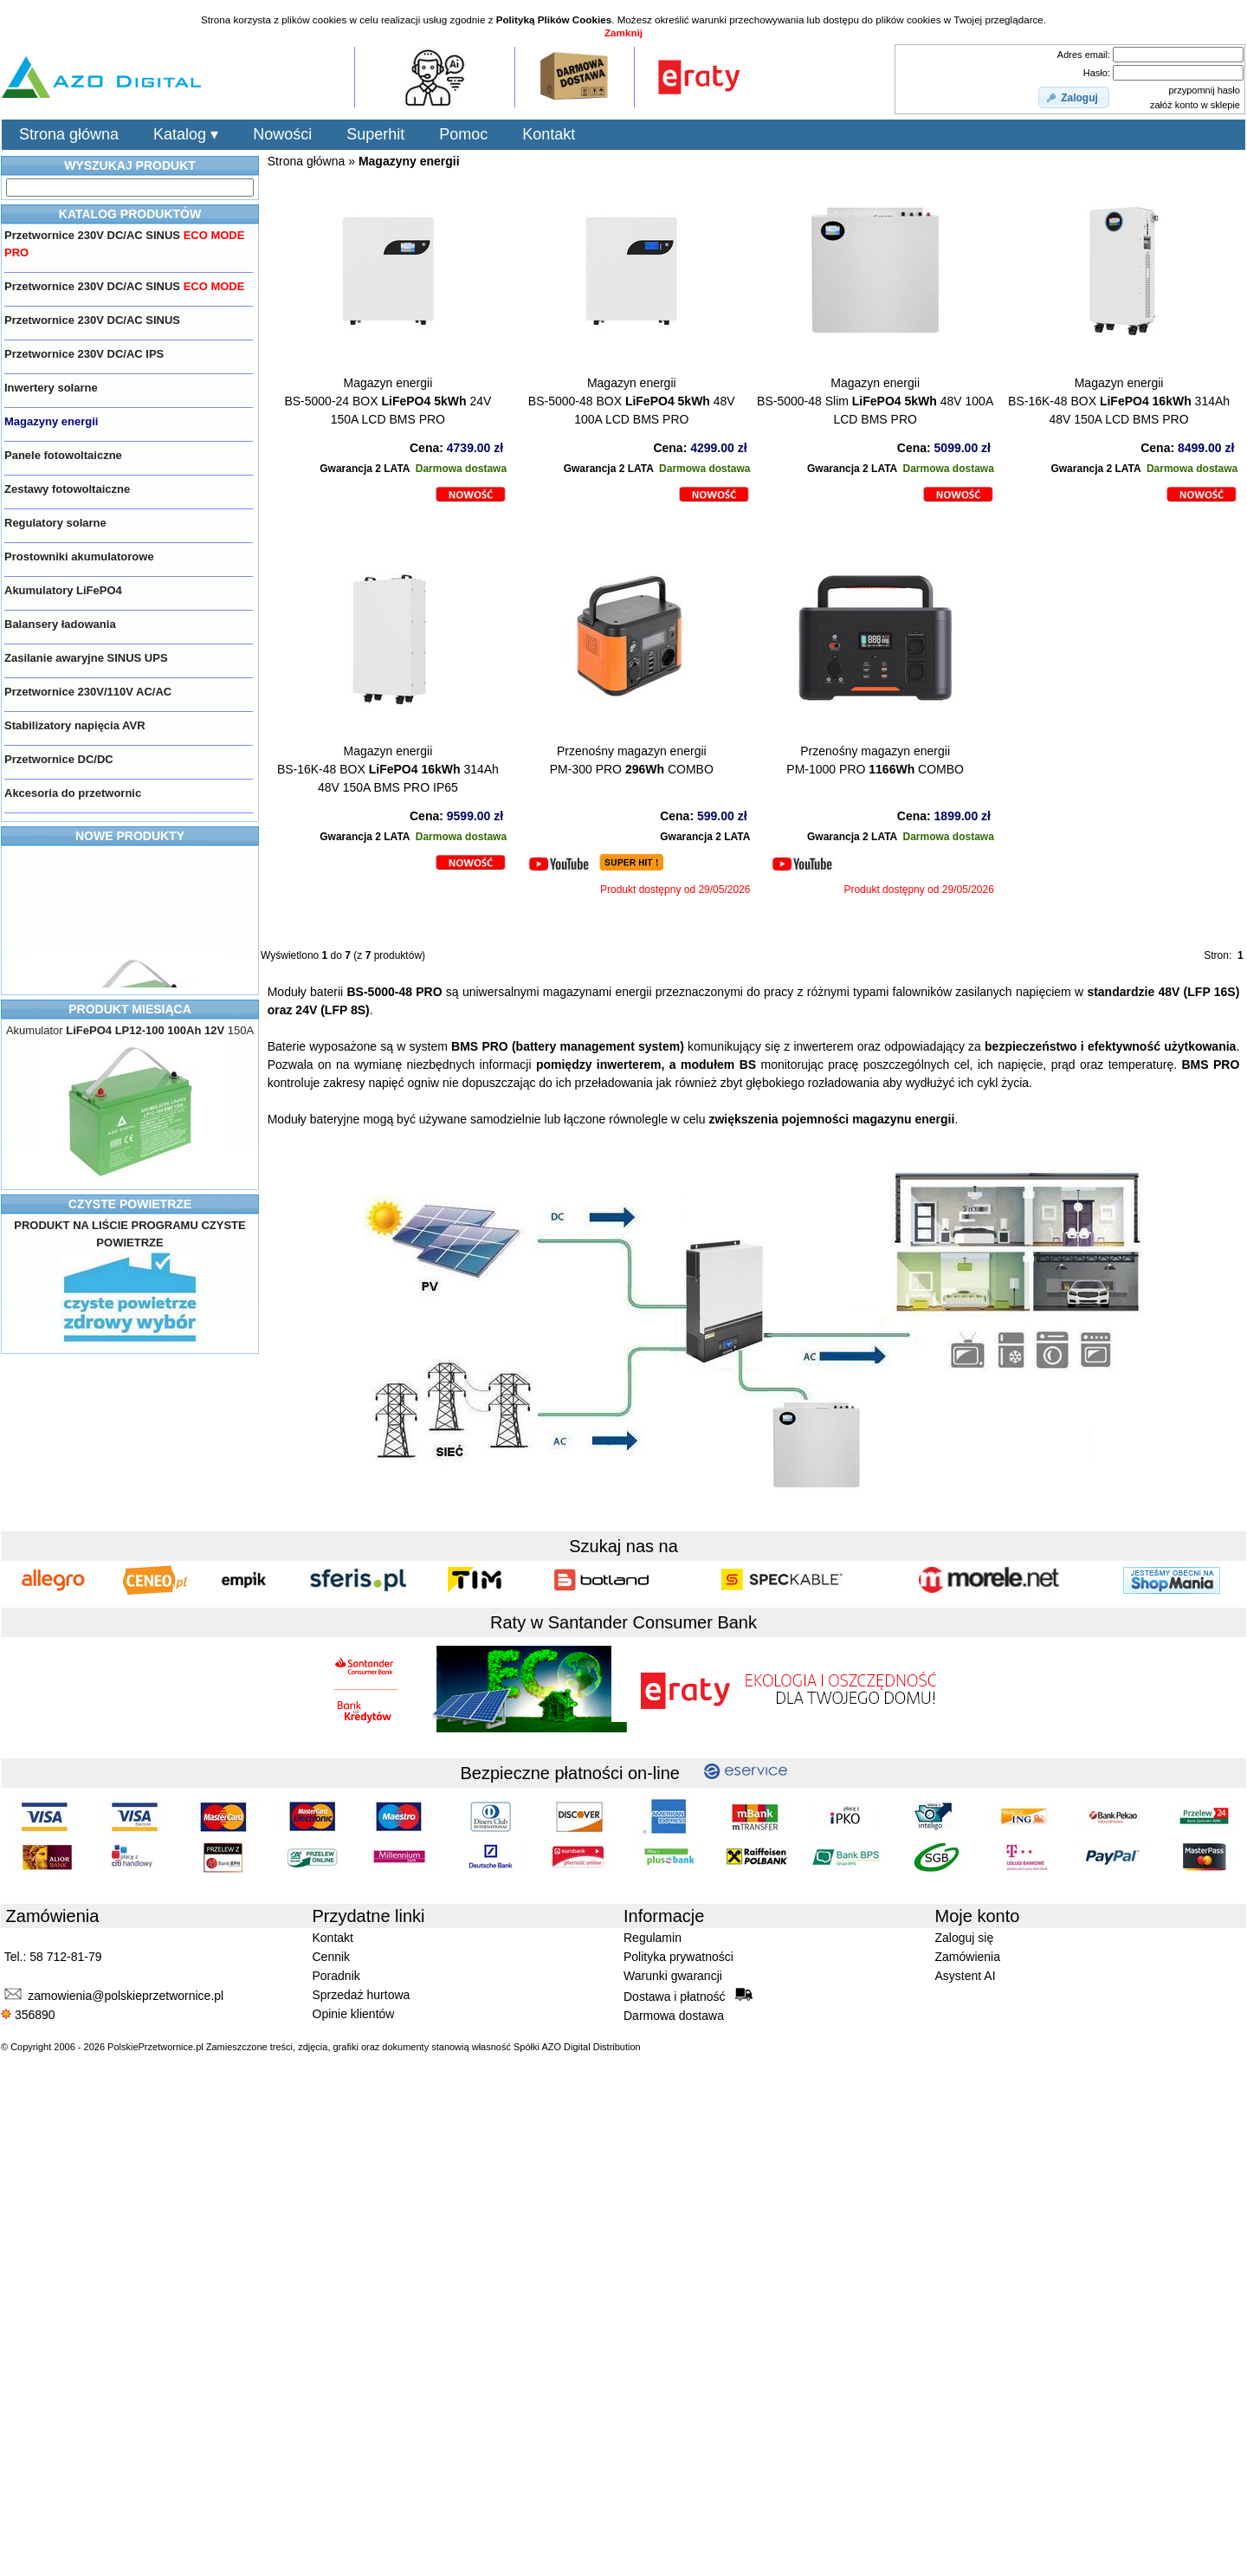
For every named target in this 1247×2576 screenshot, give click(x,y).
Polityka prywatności (678, 1957)
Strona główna (69, 134)
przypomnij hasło (1204, 90)
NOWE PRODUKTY (129, 836)
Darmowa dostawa (674, 2016)
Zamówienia (967, 1957)
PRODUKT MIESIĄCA (129, 1009)
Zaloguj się (964, 1938)
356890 (28, 2015)
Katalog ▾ (185, 134)
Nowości (282, 134)
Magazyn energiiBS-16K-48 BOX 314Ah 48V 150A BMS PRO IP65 (388, 769)
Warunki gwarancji (673, 1976)
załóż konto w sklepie (1195, 105)
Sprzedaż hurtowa (361, 1995)
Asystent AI (965, 1976)
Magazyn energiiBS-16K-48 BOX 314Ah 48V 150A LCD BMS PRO (1119, 401)
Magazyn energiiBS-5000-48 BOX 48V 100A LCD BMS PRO (631, 401)
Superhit (375, 134)
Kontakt (548, 134)
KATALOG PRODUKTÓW (130, 214)
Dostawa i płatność (688, 1995)
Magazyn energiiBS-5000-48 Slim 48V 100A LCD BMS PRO (875, 401)
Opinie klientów (354, 2014)
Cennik (332, 1957)
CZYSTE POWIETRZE (129, 1204)
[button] (1073, 98)
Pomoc (463, 134)
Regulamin (653, 1938)
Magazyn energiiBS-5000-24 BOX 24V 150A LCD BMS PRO (387, 401)
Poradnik (336, 1976)
